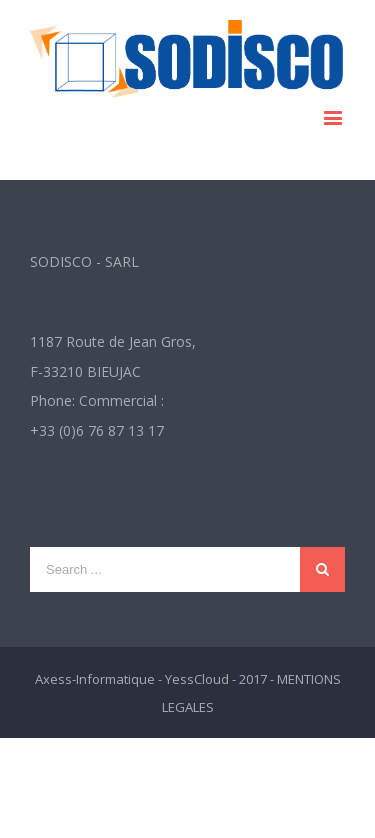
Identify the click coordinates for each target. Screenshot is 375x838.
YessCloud (197, 679)
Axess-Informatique (95, 679)
